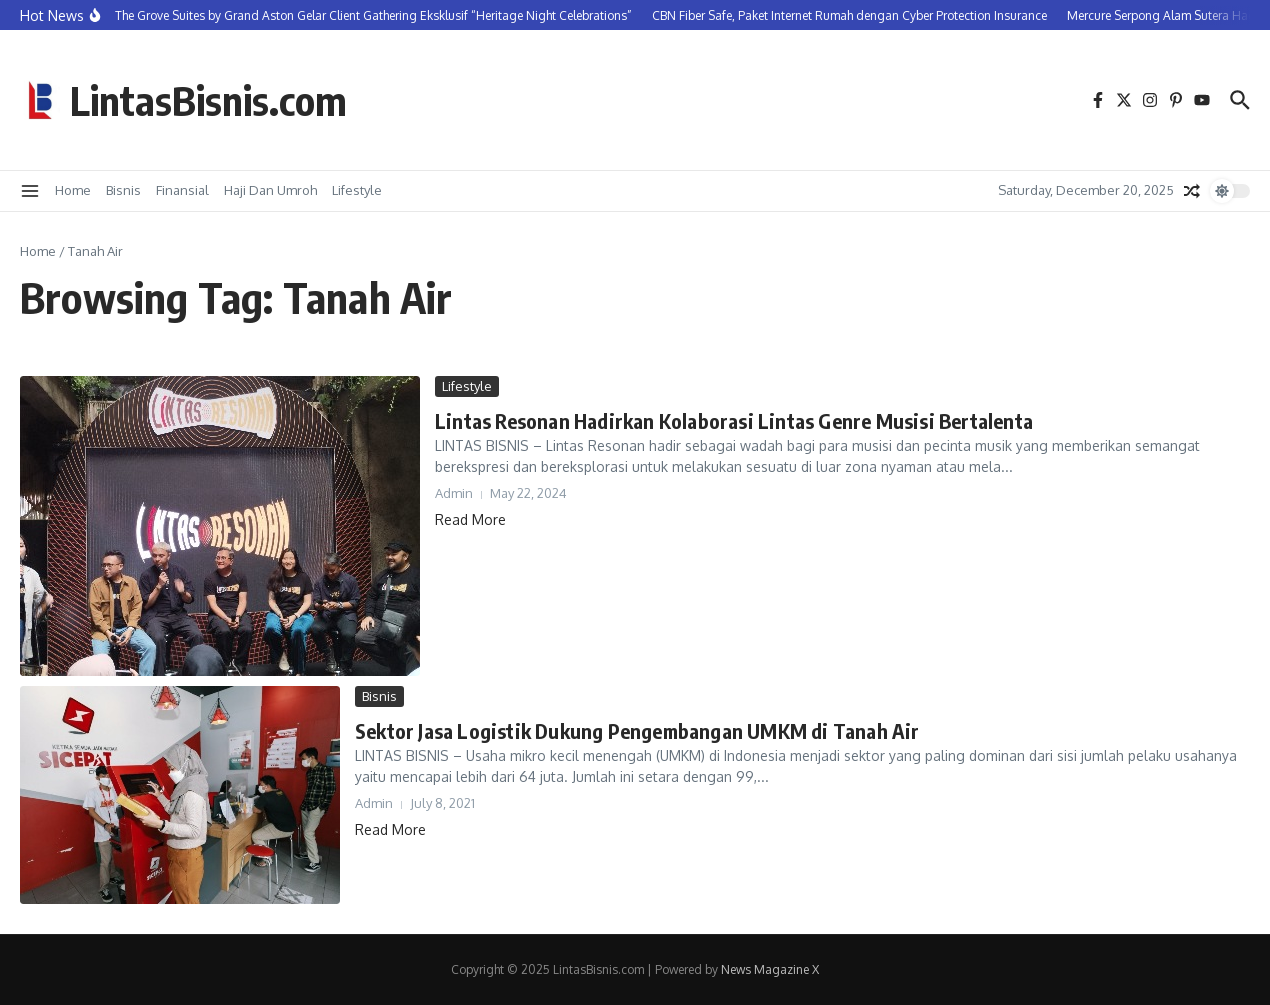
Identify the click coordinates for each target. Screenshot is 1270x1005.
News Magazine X (770, 969)
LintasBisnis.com (208, 100)
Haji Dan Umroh (270, 190)
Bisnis (123, 190)
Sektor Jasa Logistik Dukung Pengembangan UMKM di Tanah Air (637, 730)
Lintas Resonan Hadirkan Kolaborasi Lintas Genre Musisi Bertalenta (734, 420)
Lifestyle (357, 190)
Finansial (182, 190)
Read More (470, 519)
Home (73, 190)
